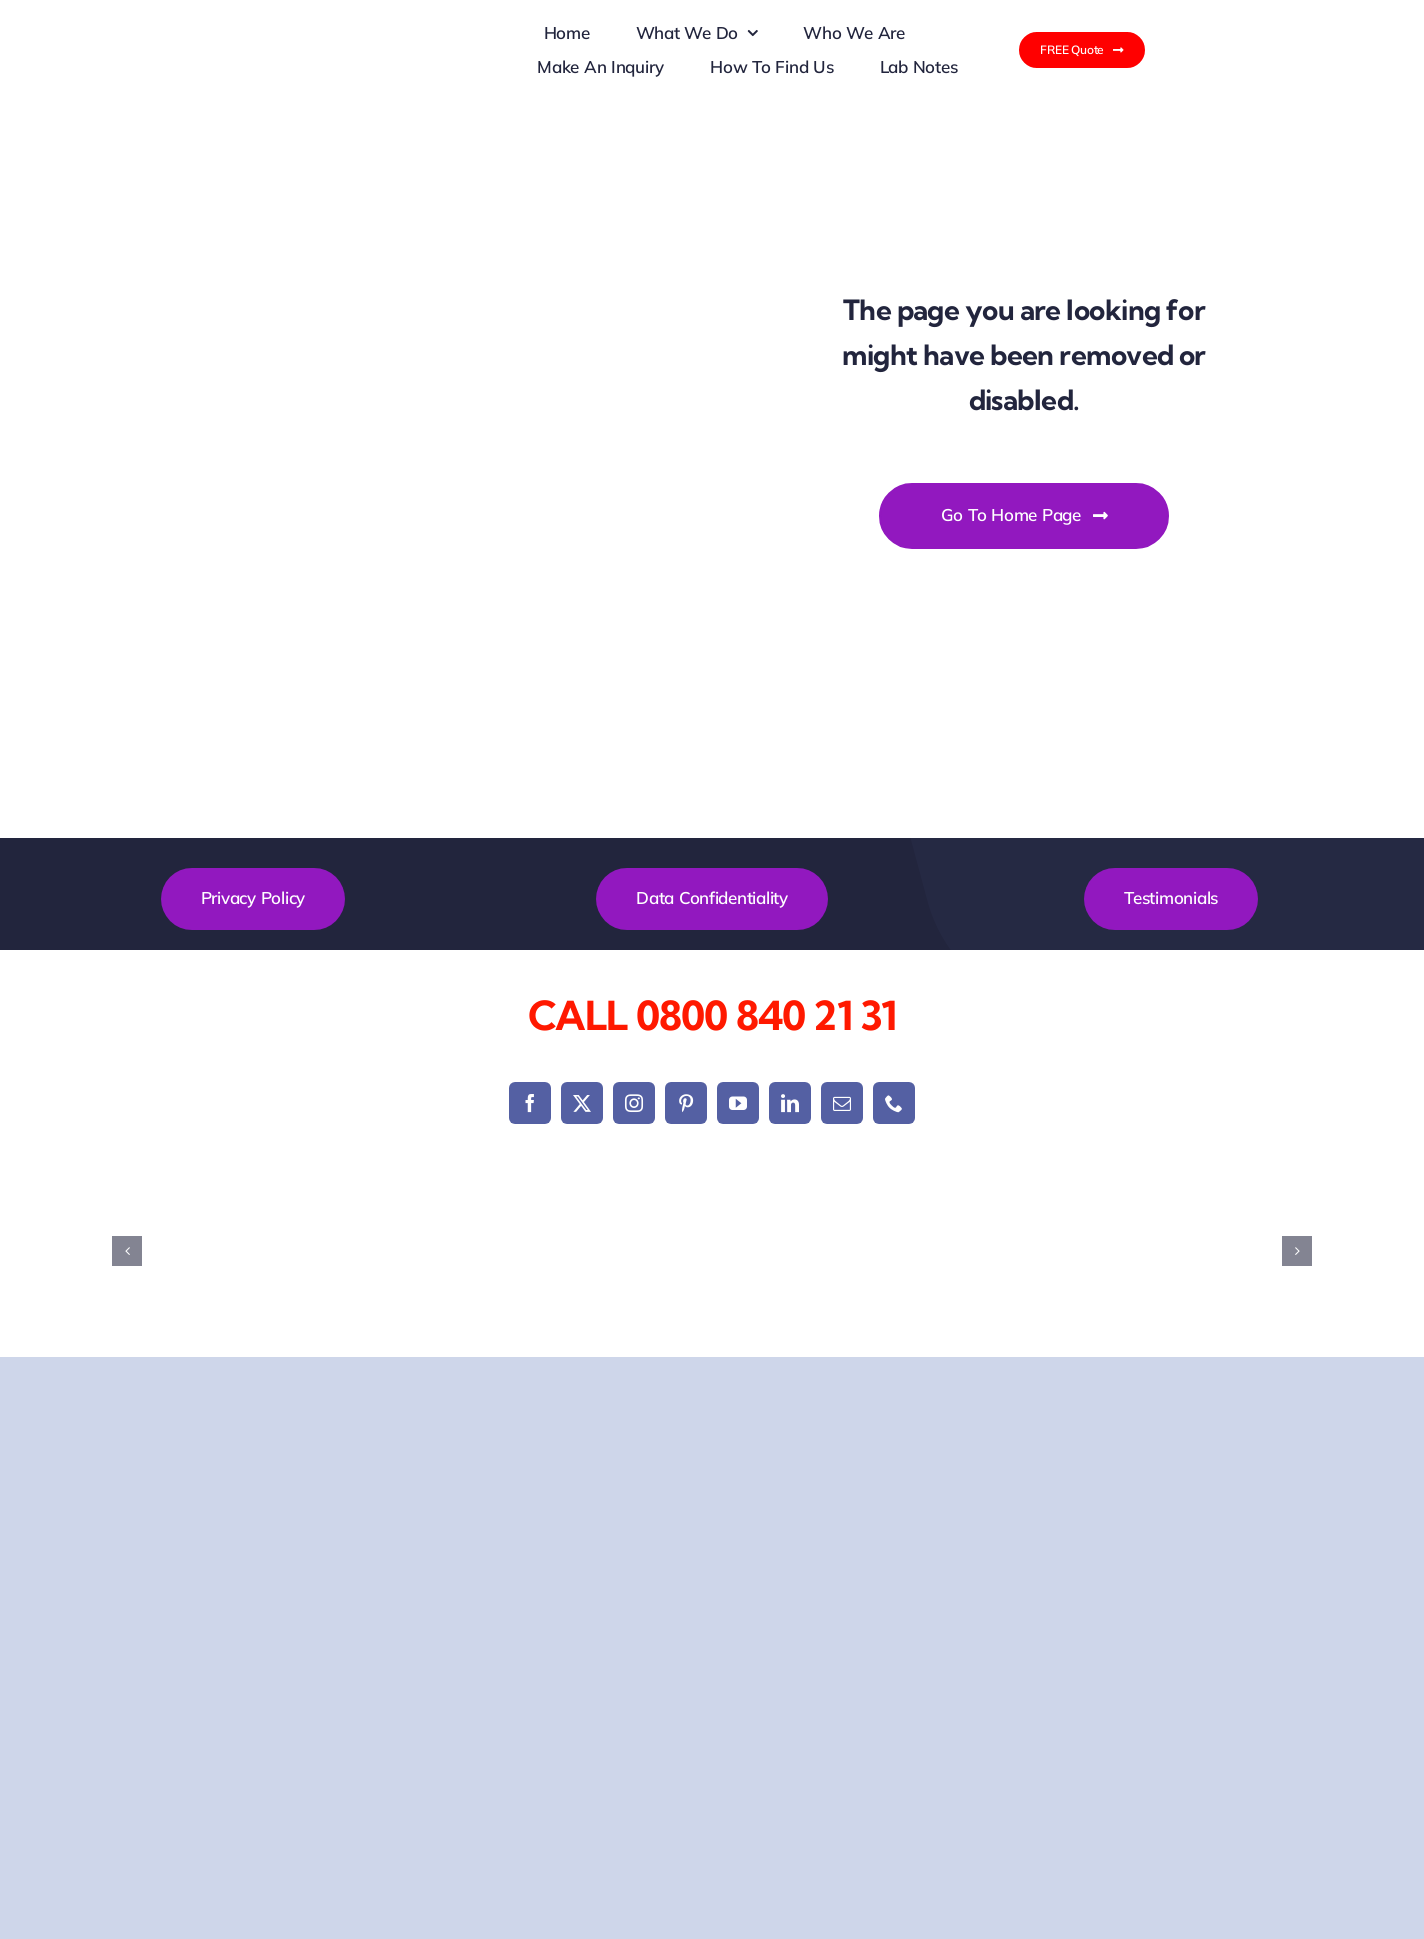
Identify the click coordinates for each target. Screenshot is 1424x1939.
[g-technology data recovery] (1012, 1251)
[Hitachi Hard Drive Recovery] (1212, 1251)
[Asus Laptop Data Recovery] (612, 1251)
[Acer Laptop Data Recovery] (212, 1251)
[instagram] (634, 1103)
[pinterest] (686, 1103)
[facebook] (530, 1103)
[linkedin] (790, 1103)
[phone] (894, 1103)
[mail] (842, 1103)
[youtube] (738, 1103)
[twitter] (582, 1103)
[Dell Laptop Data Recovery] (812, 1251)
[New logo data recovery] (435, 24)
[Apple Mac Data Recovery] (412, 1251)
